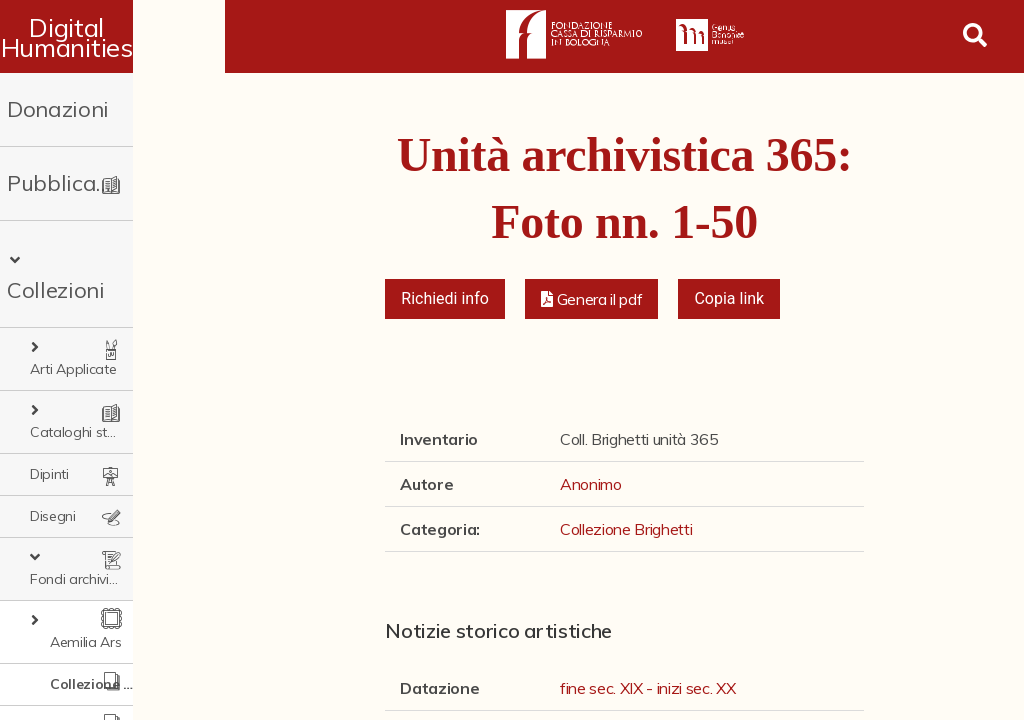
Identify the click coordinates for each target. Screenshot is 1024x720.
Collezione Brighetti (115, 567)
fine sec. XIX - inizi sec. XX (648, 688)
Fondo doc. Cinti (101, 651)
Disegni (53, 441)
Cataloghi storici (94, 357)
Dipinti (49, 399)
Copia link (729, 298)
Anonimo (591, 484)
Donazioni (58, 109)
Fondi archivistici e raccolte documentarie (126, 483)
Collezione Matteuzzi (116, 609)
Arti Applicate (86, 315)
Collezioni (72, 257)
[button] (592, 299)
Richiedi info (445, 298)
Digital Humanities (112, 37)
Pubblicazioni (75, 183)
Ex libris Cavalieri (101, 693)
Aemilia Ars (85, 525)
